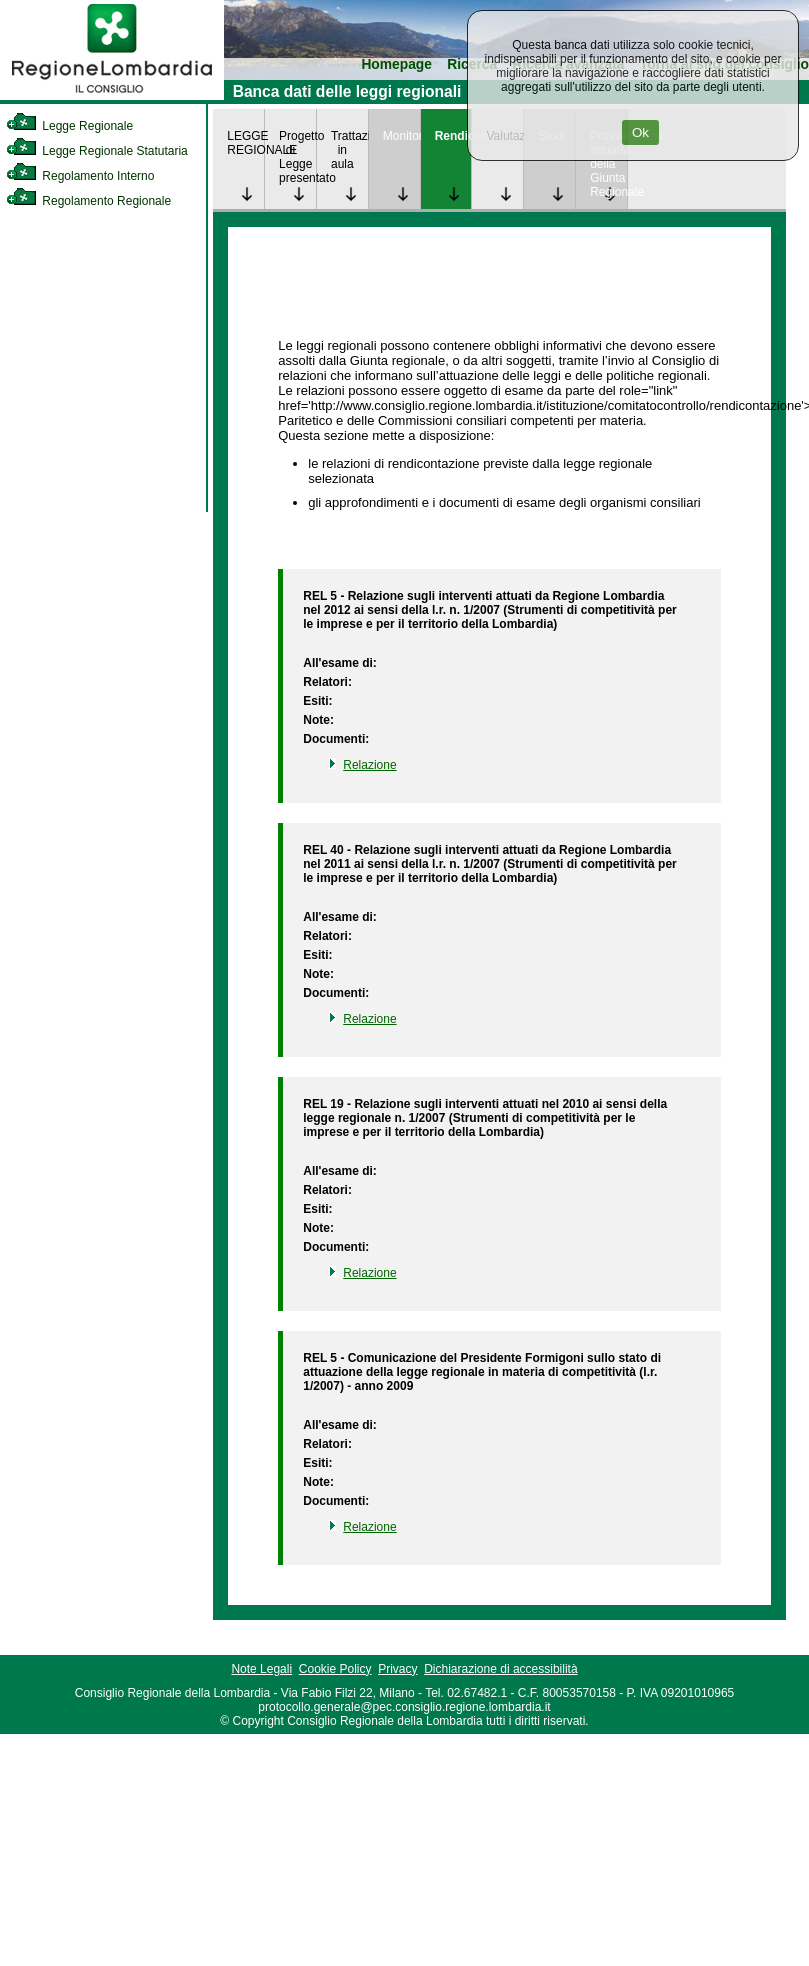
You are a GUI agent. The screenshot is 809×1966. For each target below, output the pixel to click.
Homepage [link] (396, 64)
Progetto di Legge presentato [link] (297, 157)
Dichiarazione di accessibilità (500, 1669)
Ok (640, 132)
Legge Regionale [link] (69, 126)
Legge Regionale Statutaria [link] (97, 151)
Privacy (397, 1669)
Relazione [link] (369, 765)
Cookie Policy (335, 1669)
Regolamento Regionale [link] (88, 201)
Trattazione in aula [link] (349, 150)
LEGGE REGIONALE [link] (245, 143)
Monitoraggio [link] (401, 136)
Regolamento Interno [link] (80, 176)
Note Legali (261, 1669)
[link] (112, 96)
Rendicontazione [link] (453, 136)
